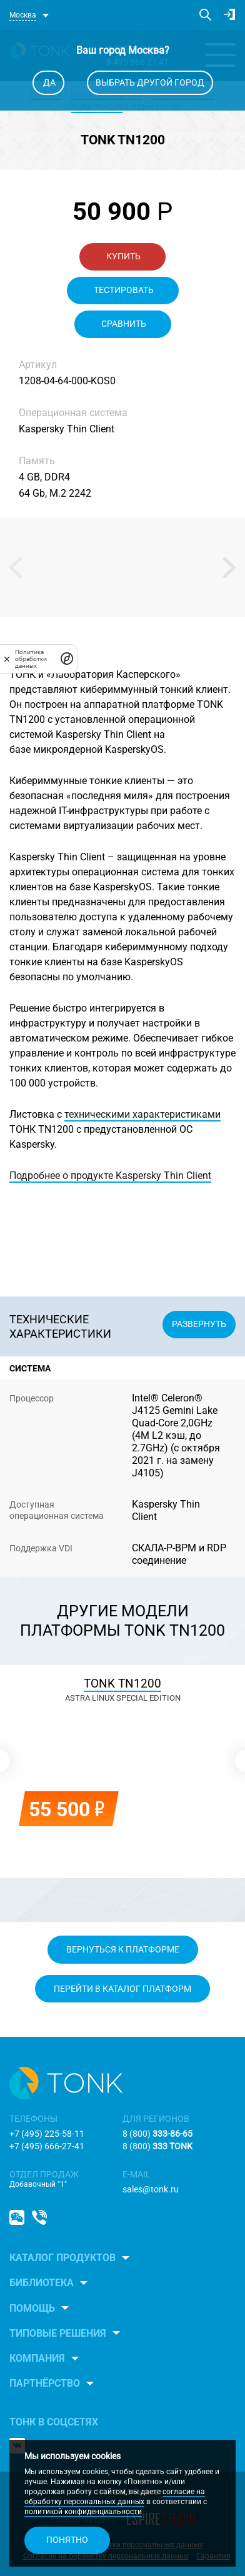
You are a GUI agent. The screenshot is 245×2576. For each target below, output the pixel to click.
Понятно (67, 2540)
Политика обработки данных (31, 659)
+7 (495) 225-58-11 (46, 2134)
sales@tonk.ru (150, 2189)
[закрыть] (6, 659)
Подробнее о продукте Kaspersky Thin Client (110, 1175)
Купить (122, 256)
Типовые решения (57, 2333)
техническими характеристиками (142, 1114)
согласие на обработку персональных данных (114, 2496)
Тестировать (123, 290)
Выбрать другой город (150, 82)
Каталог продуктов (62, 2258)
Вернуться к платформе (122, 1949)
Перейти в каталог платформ (122, 1989)
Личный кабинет (229, 14)
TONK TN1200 (122, 1683)
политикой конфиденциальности (83, 2511)
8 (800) (157, 2134)
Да (48, 82)
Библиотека (41, 2283)
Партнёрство (44, 2383)
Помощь (32, 2308)
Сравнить (122, 324)
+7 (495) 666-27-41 (46, 2146)
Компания (37, 2358)
